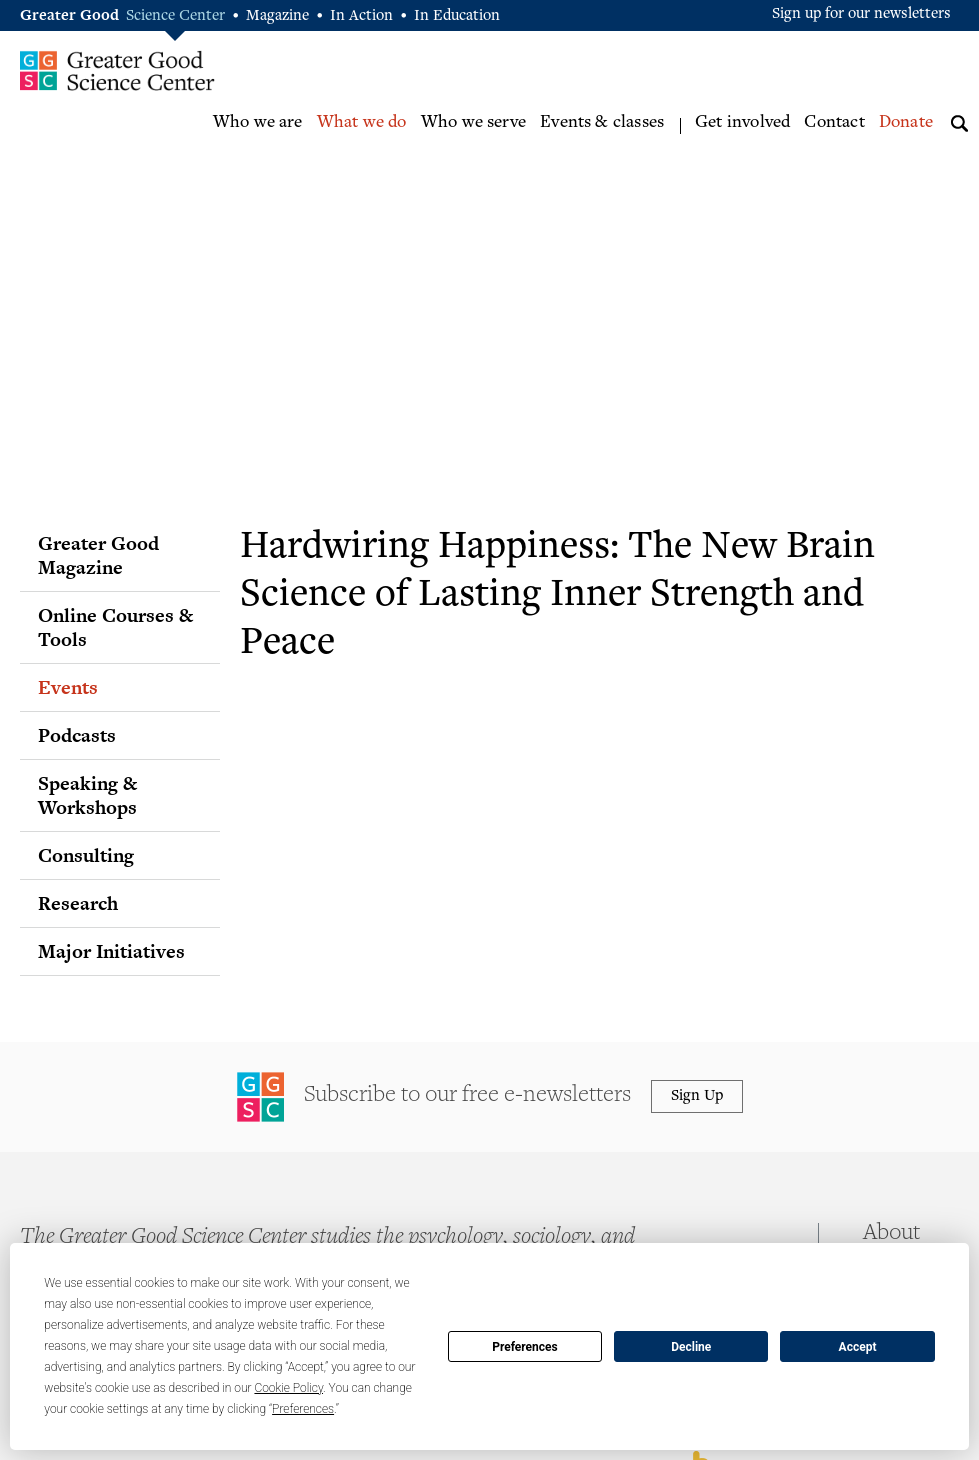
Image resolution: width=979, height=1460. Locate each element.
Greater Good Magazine (98, 555)
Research (78, 903)
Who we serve (473, 123)
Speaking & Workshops (87, 795)
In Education (457, 16)
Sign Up (697, 1096)
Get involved (742, 123)
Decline (691, 1347)
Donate (906, 123)
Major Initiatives (111, 951)
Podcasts (77, 735)
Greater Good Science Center (117, 70)
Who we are (258, 123)
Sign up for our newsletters (861, 14)
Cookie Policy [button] (288, 1388)
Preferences (525, 1347)
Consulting (86, 855)
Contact (834, 123)
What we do (362, 123)
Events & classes (602, 123)
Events (68, 687)
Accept (858, 1347)
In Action (361, 16)
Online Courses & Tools (115, 627)
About (891, 1234)
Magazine (277, 16)
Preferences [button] (303, 1409)
